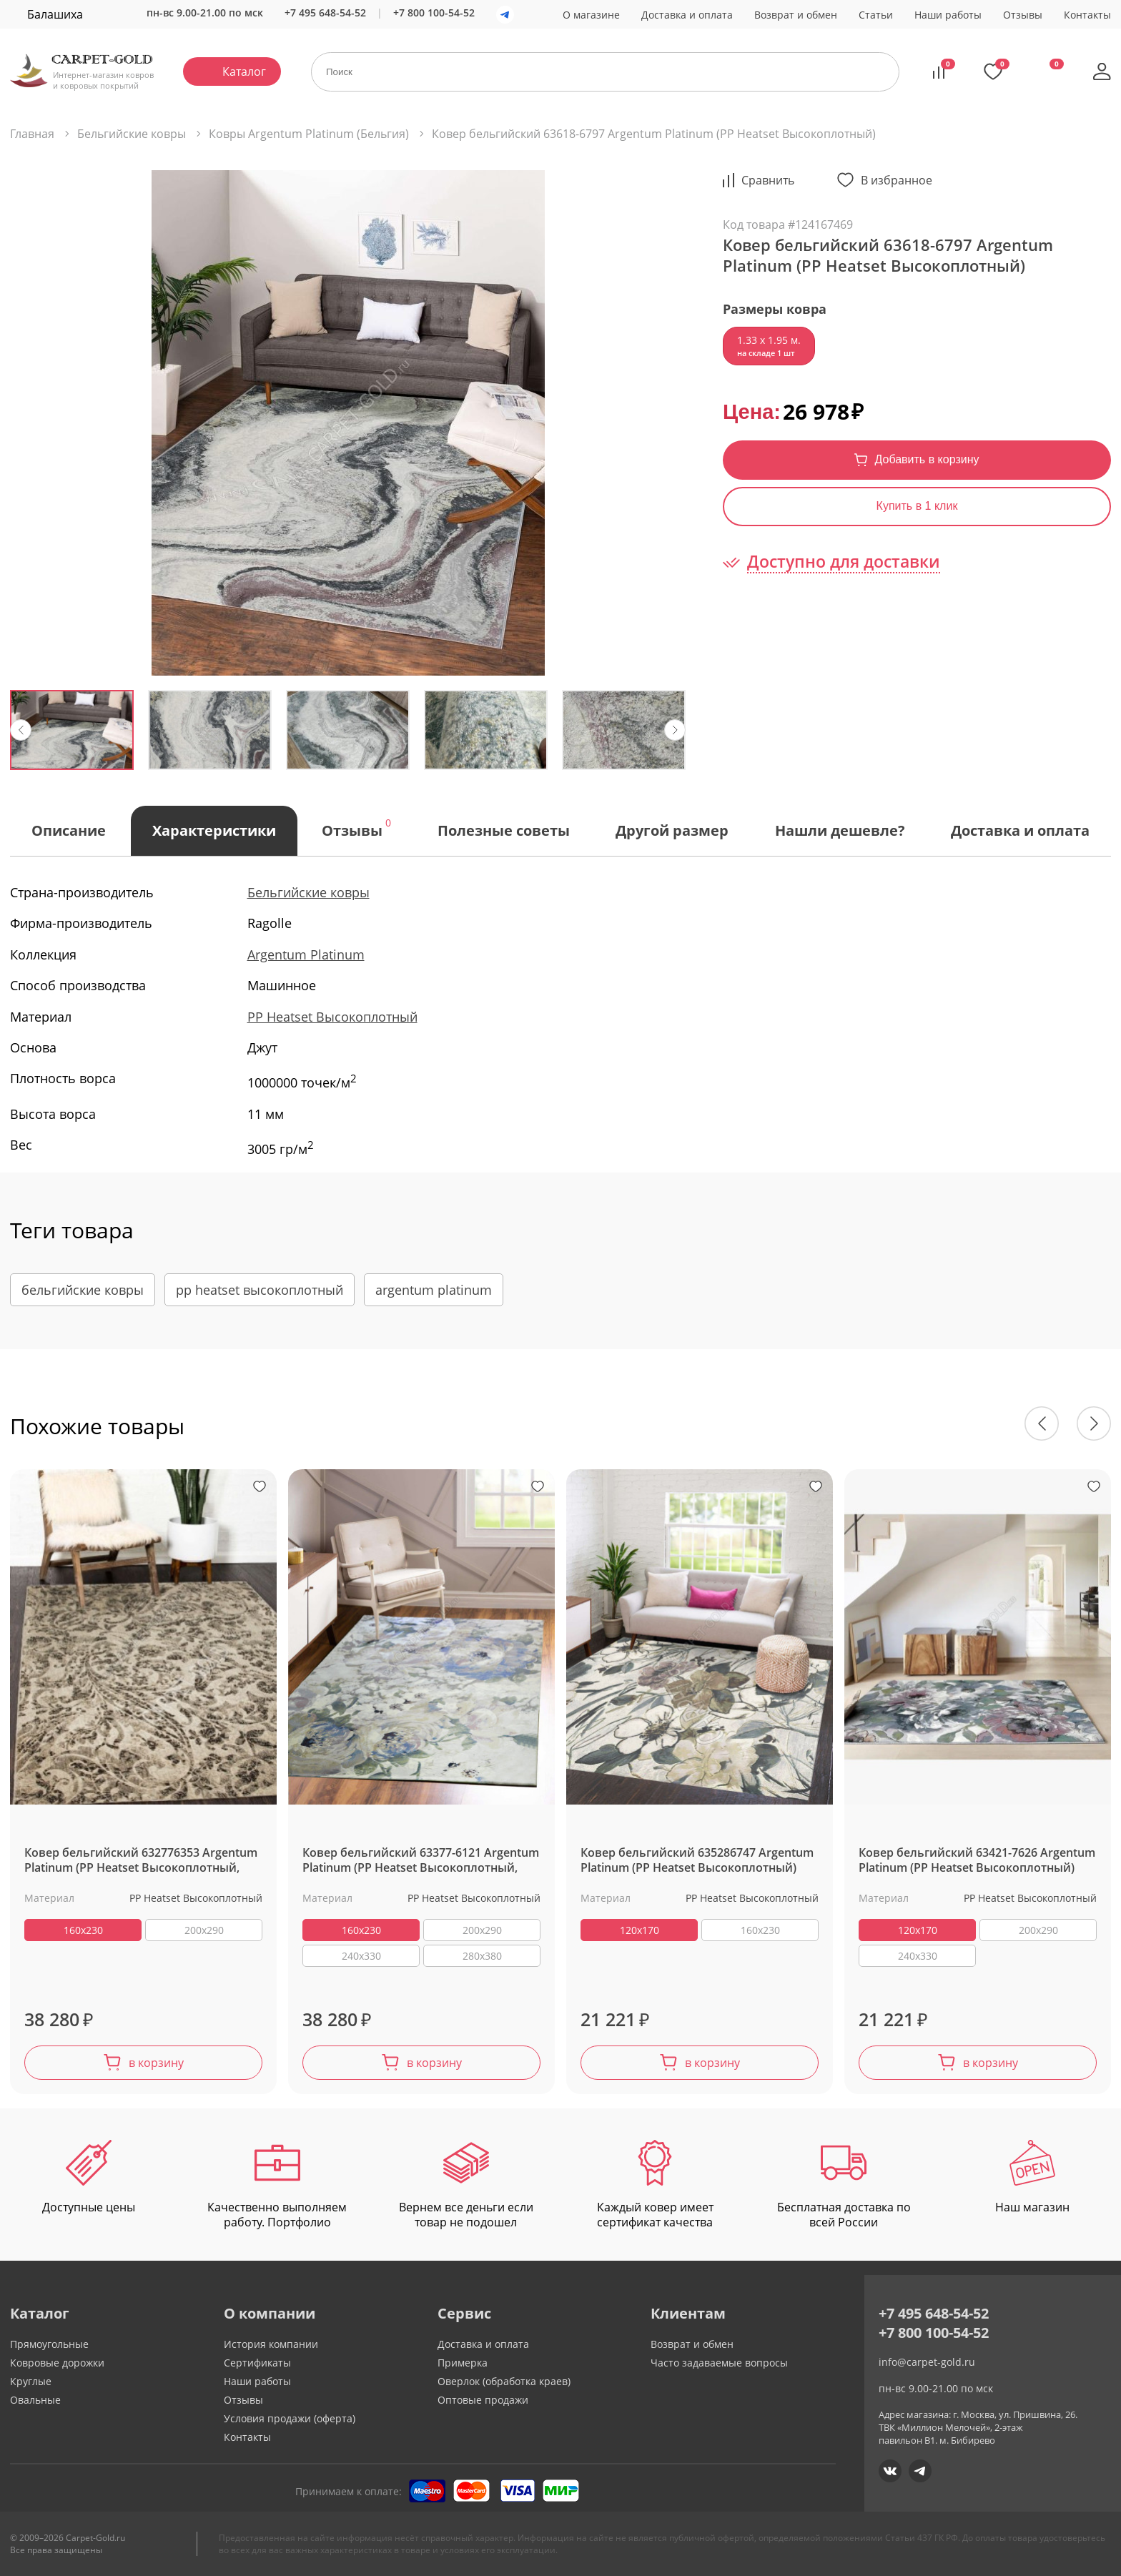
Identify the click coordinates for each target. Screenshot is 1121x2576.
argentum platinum (433, 1289)
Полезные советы (504, 830)
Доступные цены (88, 2177)
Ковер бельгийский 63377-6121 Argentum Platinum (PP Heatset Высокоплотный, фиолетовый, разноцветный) (420, 1861)
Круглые (30, 2381)
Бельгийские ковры (308, 892)
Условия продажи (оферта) (289, 2418)
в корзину (156, 2063)
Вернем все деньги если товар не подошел (466, 2185)
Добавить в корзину (926, 459)
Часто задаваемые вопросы (719, 2362)
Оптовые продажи (483, 2400)
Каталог (244, 71)
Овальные (35, 2400)
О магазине (591, 14)
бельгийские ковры (82, 1289)
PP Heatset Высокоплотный (332, 1016)
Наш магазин (1032, 2177)
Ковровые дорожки (57, 2362)
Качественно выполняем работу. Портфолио (277, 2185)
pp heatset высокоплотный (259, 1289)
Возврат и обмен (795, 14)
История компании (271, 2344)
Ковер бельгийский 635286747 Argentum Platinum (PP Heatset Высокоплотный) (697, 1860)
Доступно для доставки (843, 562)
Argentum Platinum (306, 954)
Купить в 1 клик (917, 506)
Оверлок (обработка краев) (504, 2381)
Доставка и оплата (687, 14)
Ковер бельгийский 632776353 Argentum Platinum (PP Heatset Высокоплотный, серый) (140, 1861)
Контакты (1087, 14)
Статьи (876, 14)
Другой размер (672, 830)
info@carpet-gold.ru (927, 2362)
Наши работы (948, 14)
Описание (68, 830)
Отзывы (1022, 14)
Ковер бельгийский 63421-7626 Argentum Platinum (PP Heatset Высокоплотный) (977, 1860)
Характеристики (214, 830)
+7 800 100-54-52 (434, 12)
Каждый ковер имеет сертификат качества (655, 2185)
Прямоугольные (49, 2344)
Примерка (463, 2362)
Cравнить (767, 180)
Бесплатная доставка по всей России (844, 2185)
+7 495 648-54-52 (325, 12)
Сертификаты (257, 2362)
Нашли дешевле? (840, 830)
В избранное (896, 180)
